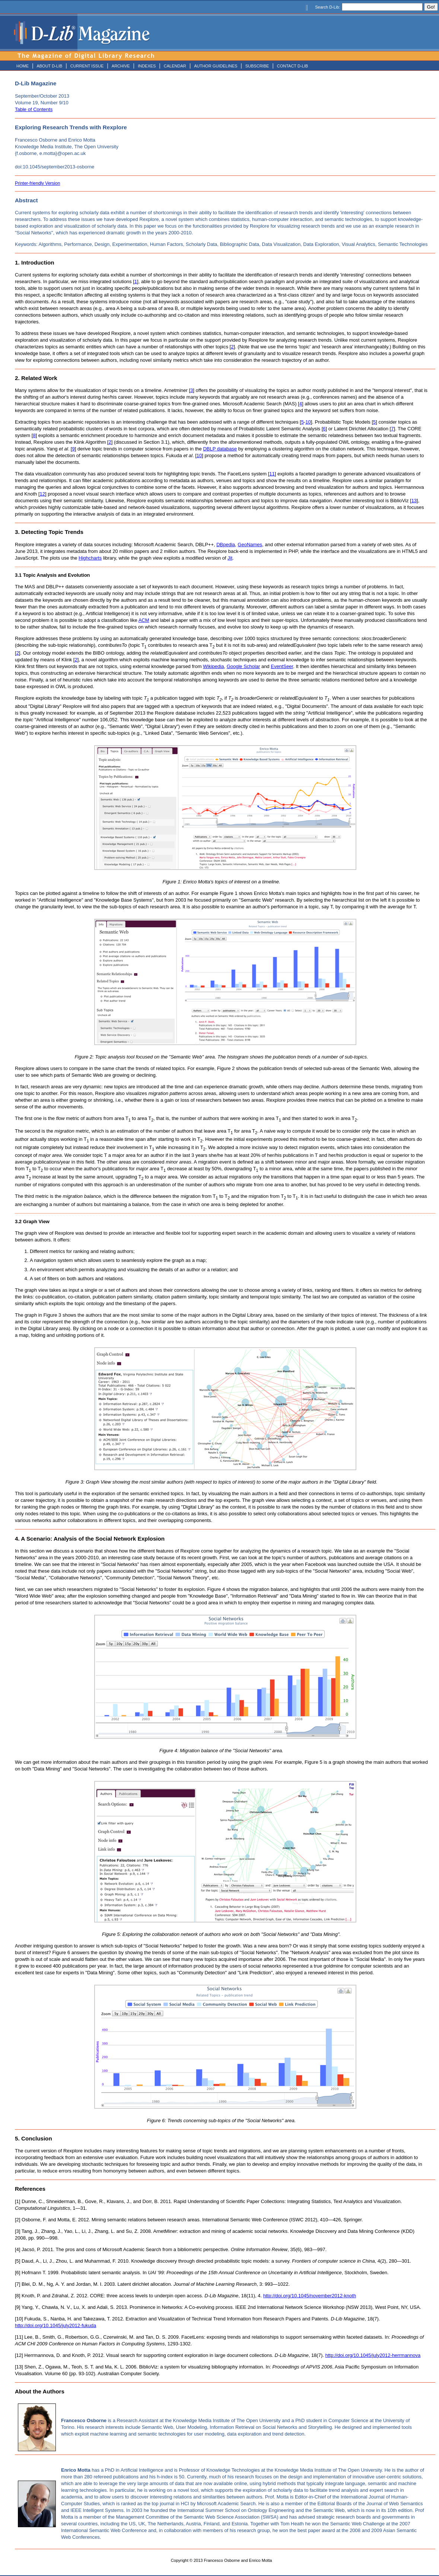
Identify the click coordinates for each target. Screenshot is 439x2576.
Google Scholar (243, 666)
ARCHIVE (121, 66)
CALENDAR (175, 66)
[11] (19, 2337)
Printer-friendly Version (37, 183)
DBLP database (220, 449)
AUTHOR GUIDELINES (215, 66)
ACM (144, 620)
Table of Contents (34, 109)
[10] (19, 2319)
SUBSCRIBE (257, 66)
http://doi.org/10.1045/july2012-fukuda (55, 2325)
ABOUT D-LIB (49, 66)
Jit (230, 558)
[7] (17, 2284)
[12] (19, 2355)
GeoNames (250, 544)
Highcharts (90, 558)
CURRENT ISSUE (87, 66)
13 (414, 500)
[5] (17, 2261)
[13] (19, 2367)
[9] (17, 2307)
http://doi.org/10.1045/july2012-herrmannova (372, 2355)
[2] (17, 2219)
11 (271, 474)
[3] (17, 2231)
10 (308, 422)
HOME (22, 66)
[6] (17, 2272)
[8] (17, 2295)
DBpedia (225, 544)
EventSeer (282, 666)
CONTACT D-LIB (292, 66)
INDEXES (147, 66)
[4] (17, 2249)
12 (42, 494)
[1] (17, 2201)
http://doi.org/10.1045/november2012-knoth (309, 2295)
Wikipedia (213, 666)
